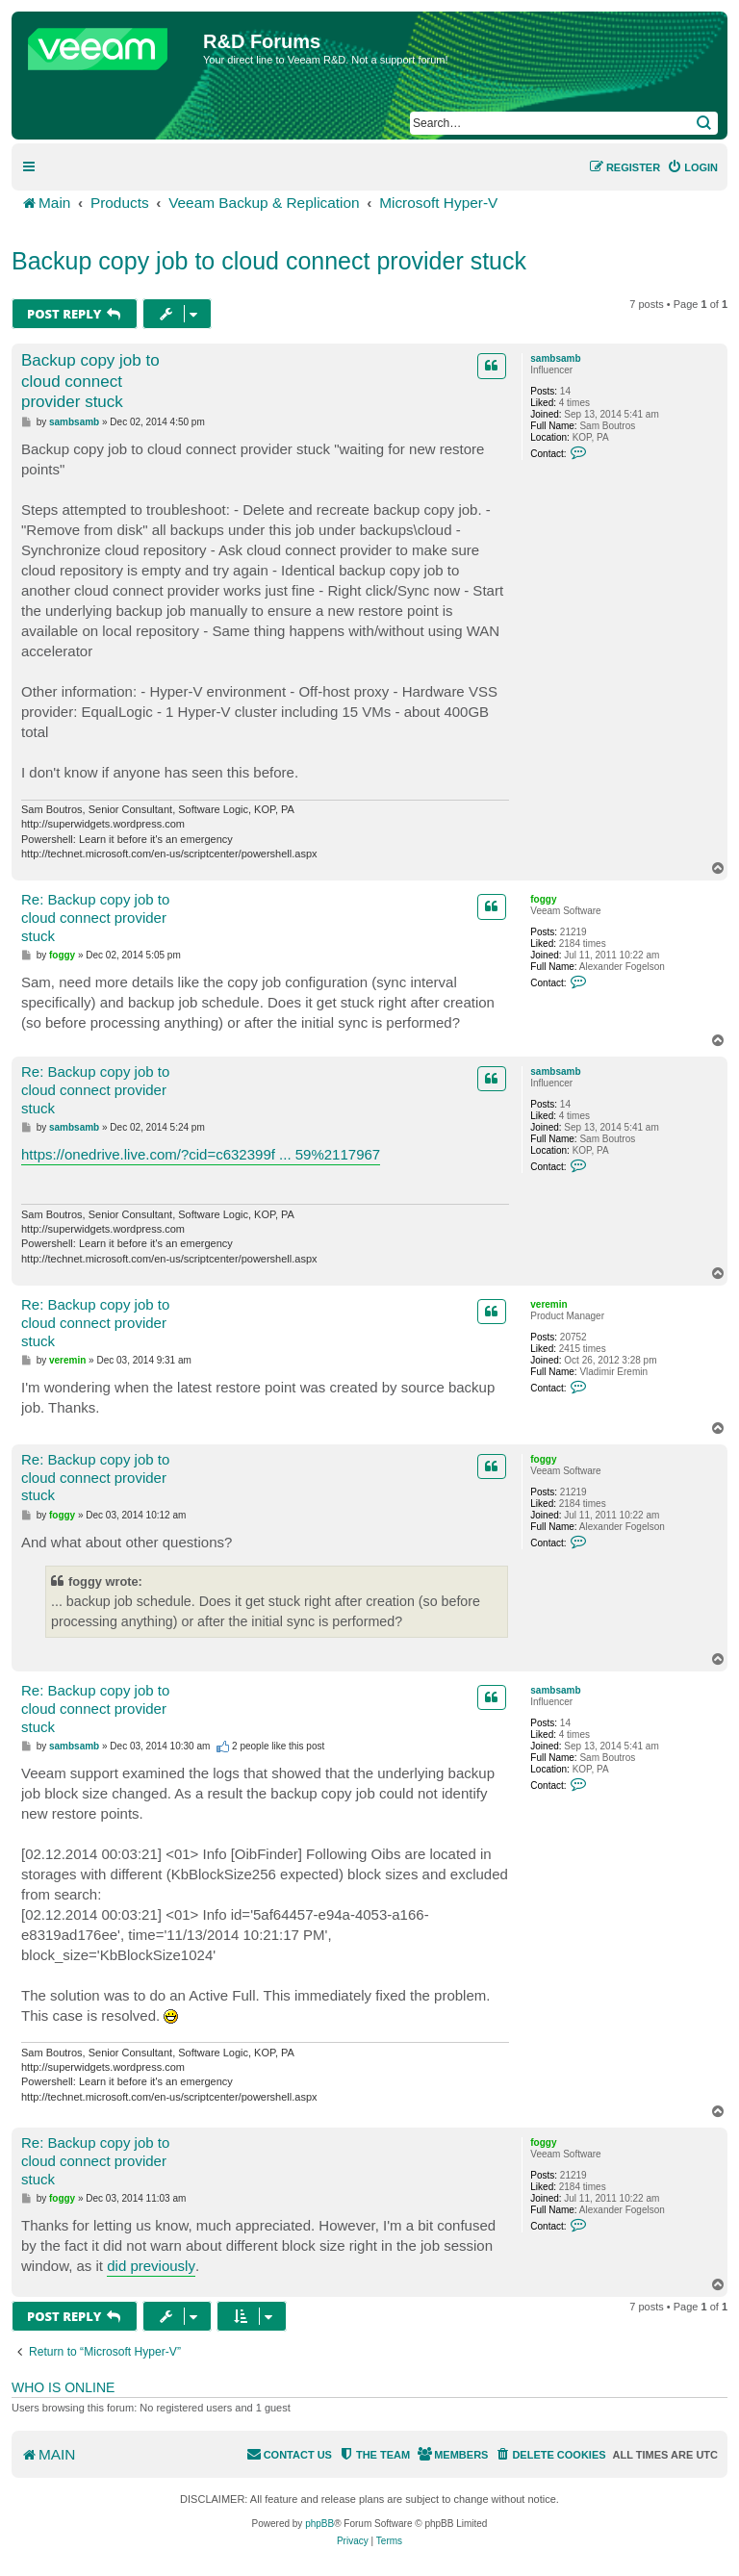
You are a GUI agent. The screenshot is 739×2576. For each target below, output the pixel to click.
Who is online (63, 2387)
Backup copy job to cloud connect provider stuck (269, 260)
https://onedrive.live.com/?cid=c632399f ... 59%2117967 (200, 1154)
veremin (548, 1304)
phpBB (319, 2523)
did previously (151, 2265)
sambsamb (555, 358)
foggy (543, 899)
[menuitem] (692, 167)
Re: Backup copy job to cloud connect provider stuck (95, 917)
